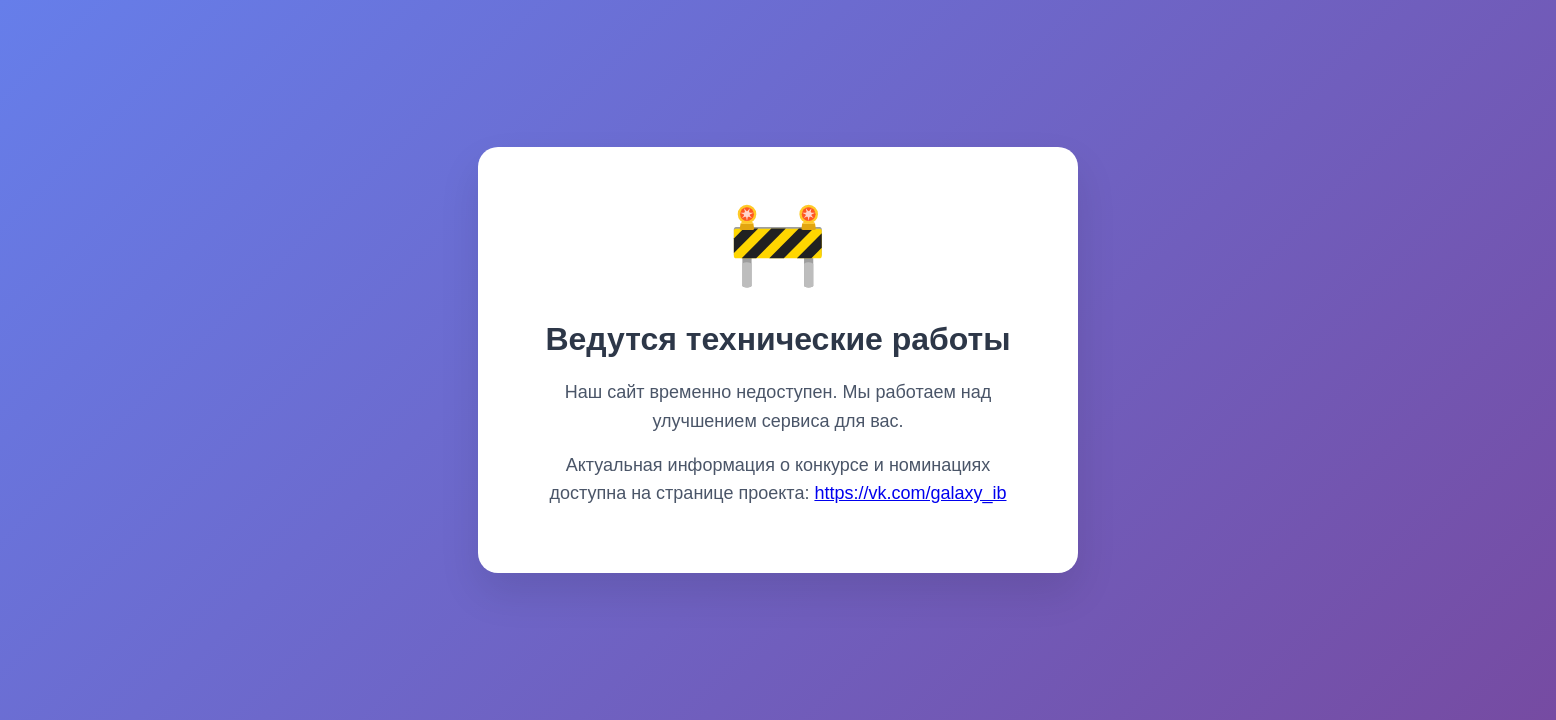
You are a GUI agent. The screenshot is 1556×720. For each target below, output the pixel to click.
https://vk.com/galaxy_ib (910, 493)
